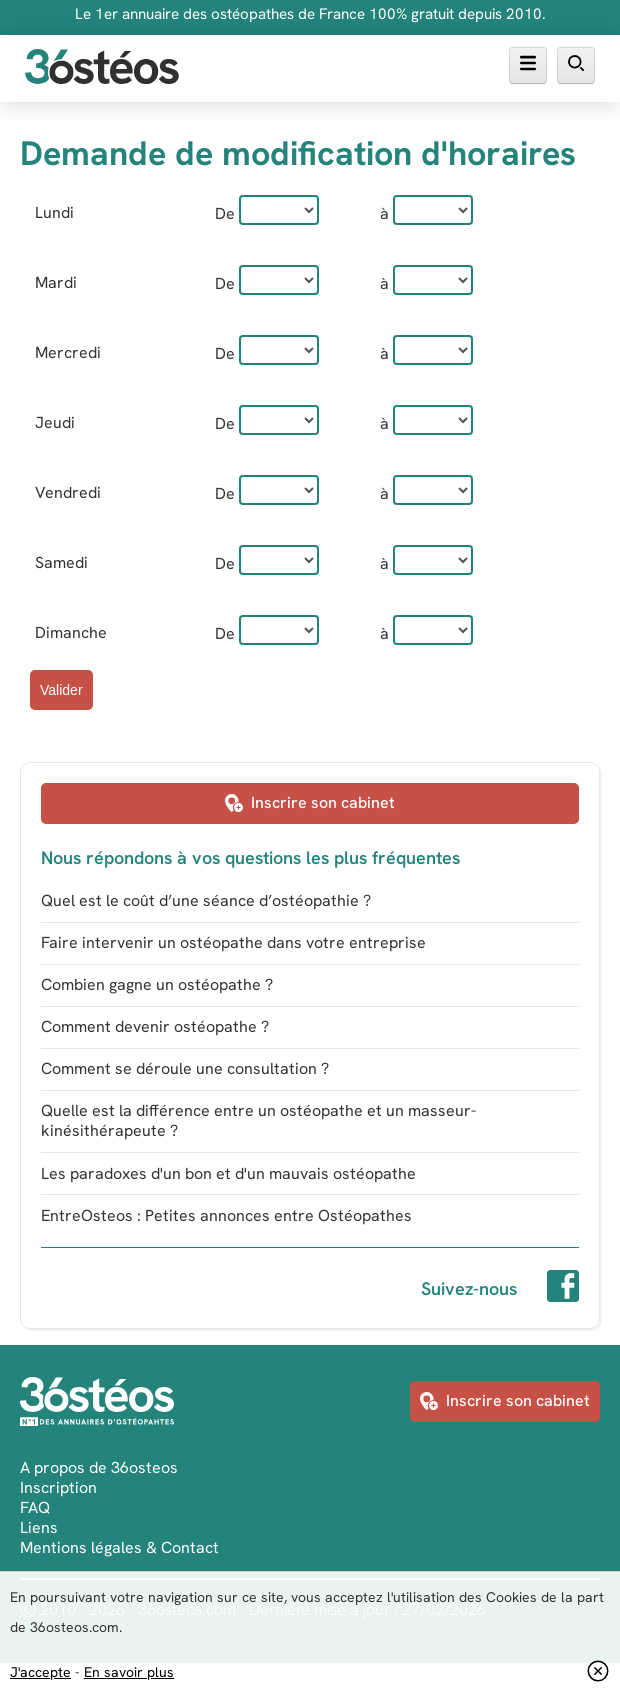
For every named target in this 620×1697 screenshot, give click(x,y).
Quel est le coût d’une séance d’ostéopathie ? (206, 900)
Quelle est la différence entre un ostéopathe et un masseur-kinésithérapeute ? (258, 1120)
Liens (39, 1527)
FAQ (35, 1507)
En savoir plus (129, 1672)
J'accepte (40, 1672)
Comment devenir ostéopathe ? (155, 1026)
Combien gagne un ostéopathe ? (157, 984)
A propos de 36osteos (99, 1467)
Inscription (58, 1487)
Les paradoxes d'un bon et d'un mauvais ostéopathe (228, 1173)
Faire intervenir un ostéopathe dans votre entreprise (233, 942)
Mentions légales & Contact (119, 1547)
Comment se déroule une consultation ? (185, 1068)
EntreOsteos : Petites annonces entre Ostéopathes (226, 1215)
